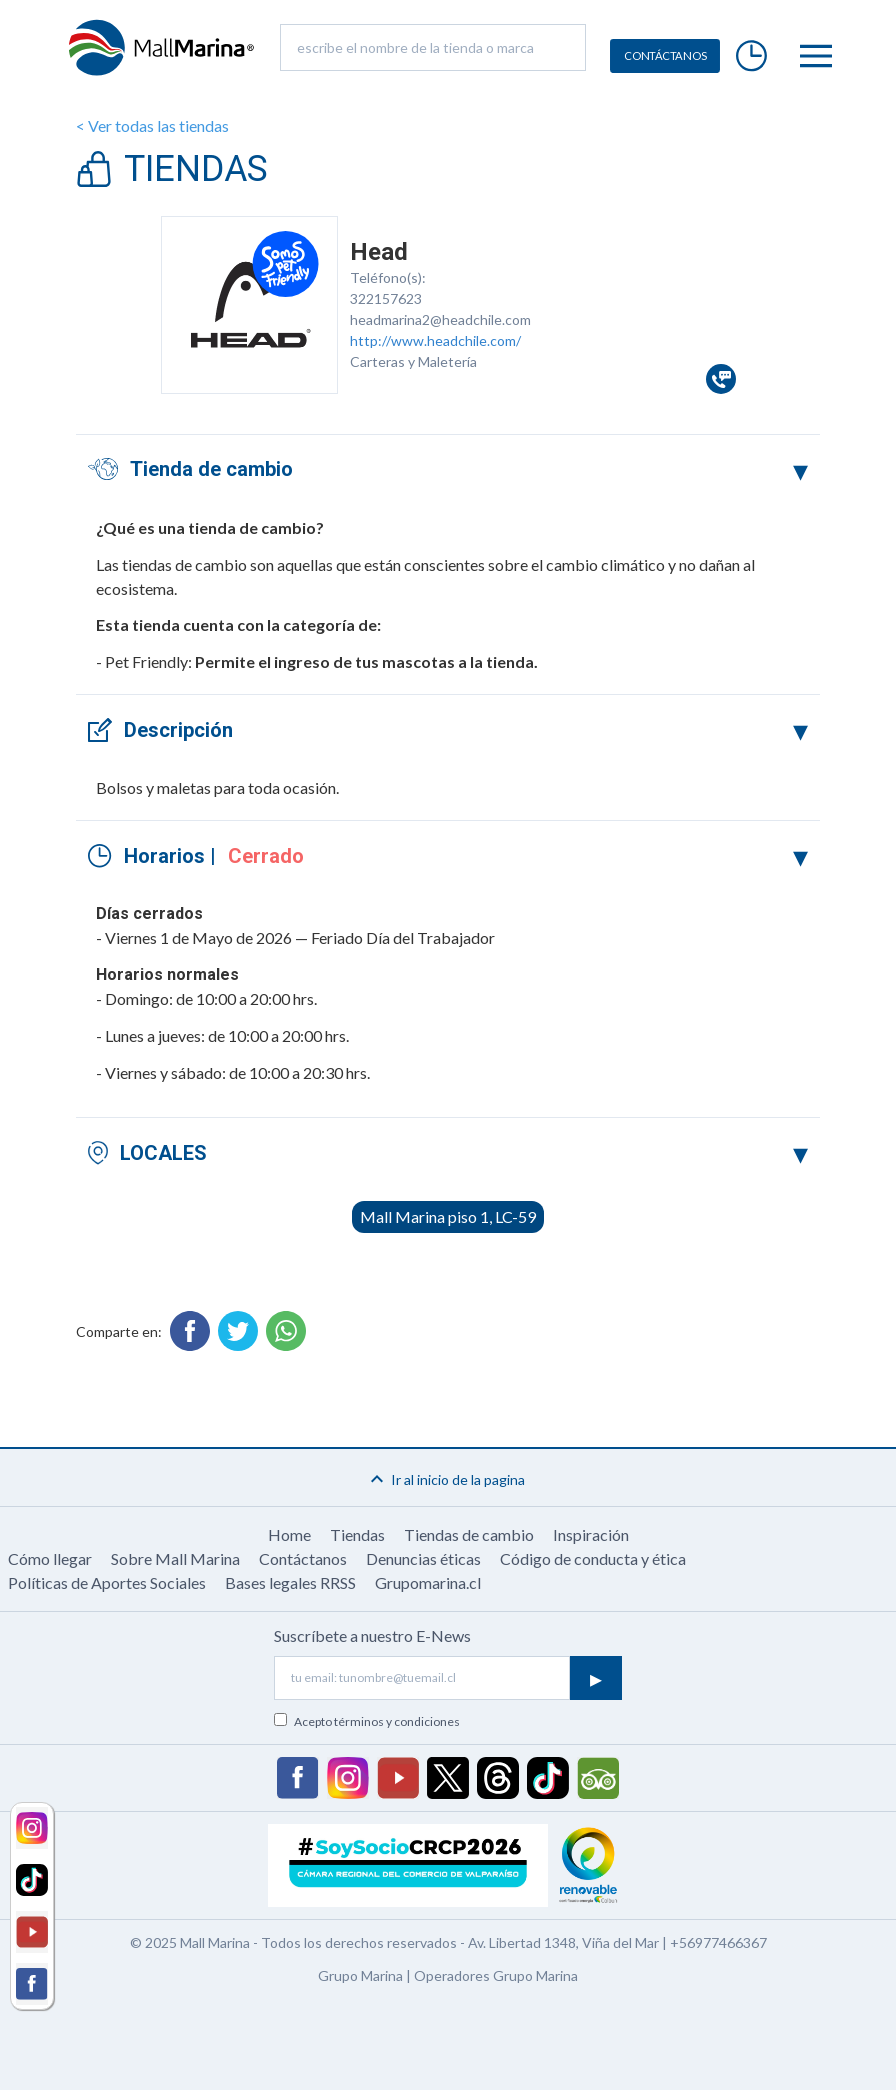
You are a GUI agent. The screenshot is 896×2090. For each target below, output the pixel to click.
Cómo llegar (50, 1558)
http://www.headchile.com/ (435, 340)
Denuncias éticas (423, 1558)
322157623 (386, 298)
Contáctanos (303, 1558)
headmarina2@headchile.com (440, 319)
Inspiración (591, 1534)
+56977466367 (718, 1942)
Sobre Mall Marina (175, 1558)
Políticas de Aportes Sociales (107, 1582)
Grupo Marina (360, 1975)
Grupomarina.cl (428, 1582)
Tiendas (357, 1534)
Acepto (377, 1721)
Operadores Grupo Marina (496, 1975)
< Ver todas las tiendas (152, 125)
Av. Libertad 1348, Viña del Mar (563, 1942)
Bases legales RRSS (290, 1582)
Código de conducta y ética (593, 1558)
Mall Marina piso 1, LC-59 (448, 1216)
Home (289, 1534)
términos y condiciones (397, 1721)
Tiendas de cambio (469, 1534)
